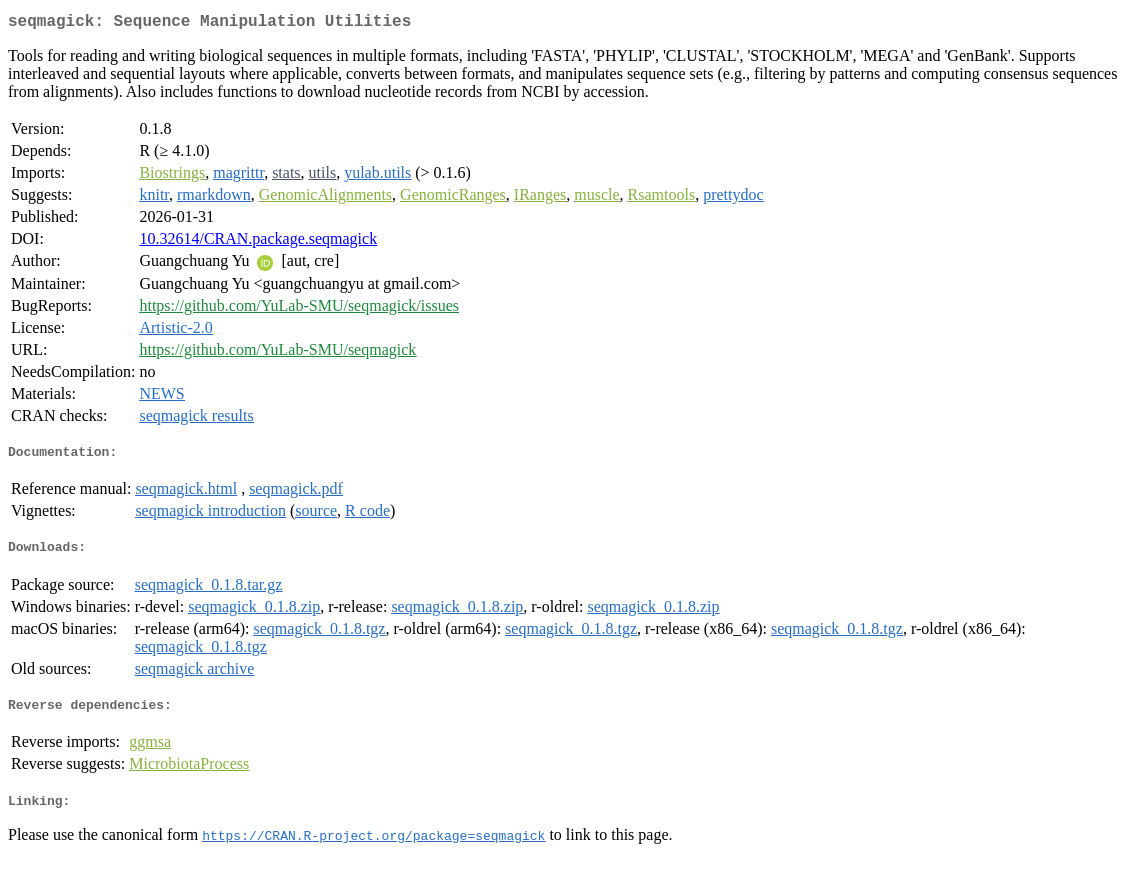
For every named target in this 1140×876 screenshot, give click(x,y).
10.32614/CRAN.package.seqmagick (258, 242)
